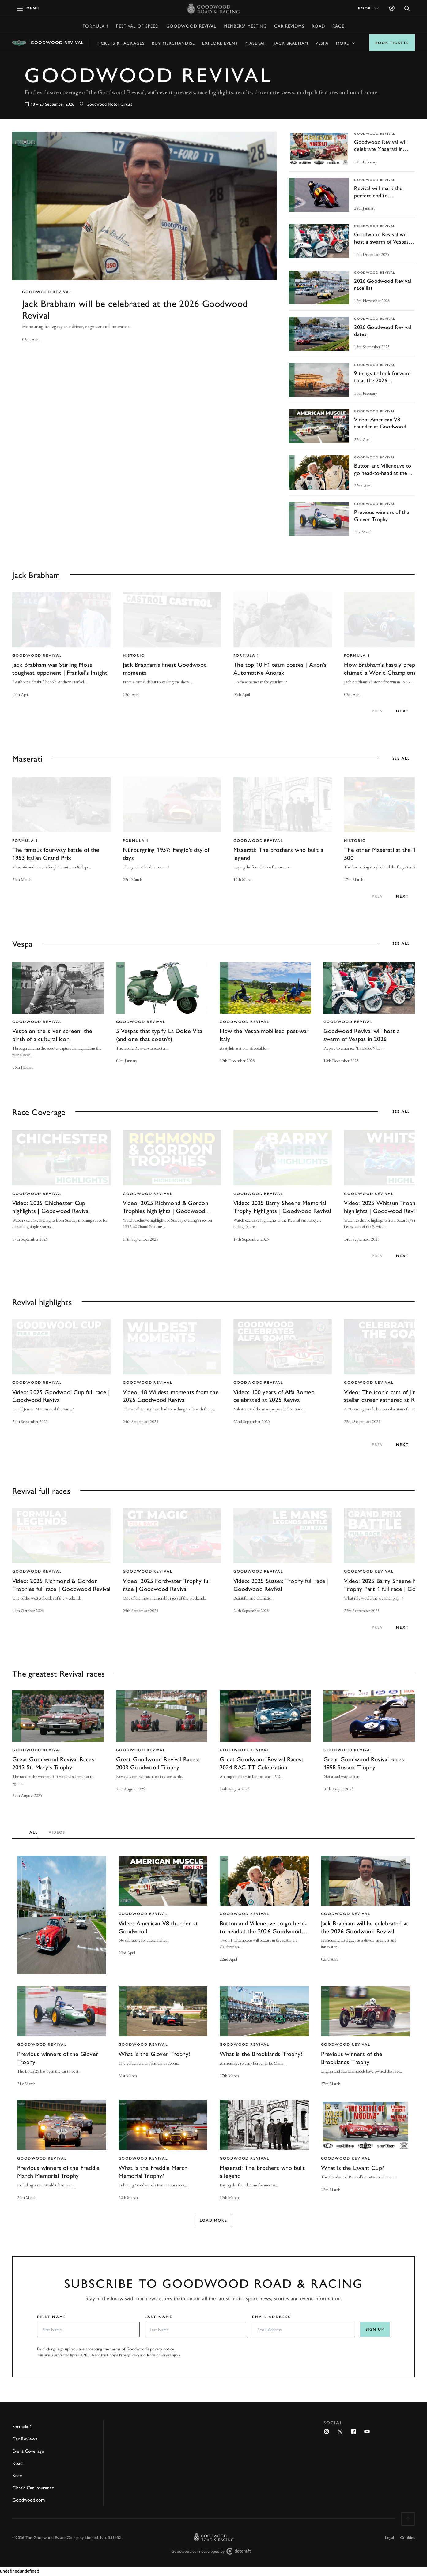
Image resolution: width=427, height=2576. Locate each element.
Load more (213, 2222)
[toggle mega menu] (28, 8)
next (402, 711)
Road (318, 26)
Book (369, 8)
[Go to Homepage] (213, 8)
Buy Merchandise (173, 43)
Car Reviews (289, 26)
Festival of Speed (137, 26)
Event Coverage (28, 2452)
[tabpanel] (213, 2036)
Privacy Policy (129, 2356)
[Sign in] (391, 8)
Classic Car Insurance (33, 2488)
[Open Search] (407, 8)
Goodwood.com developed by (213, 2552)
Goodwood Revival (191, 26)
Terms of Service (159, 2356)
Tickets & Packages (121, 43)
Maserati (255, 43)
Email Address (271, 2318)
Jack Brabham (291, 43)
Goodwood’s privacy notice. (151, 2350)
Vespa (322, 43)
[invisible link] (144, 242)
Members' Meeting (245, 26)
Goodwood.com (28, 2501)
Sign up (375, 2331)
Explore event (220, 43)
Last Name (158, 2318)
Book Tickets (392, 43)
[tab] (35, 1832)
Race (338, 26)
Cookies (407, 2539)
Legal (389, 2539)
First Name (51, 2318)
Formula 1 (96, 26)
